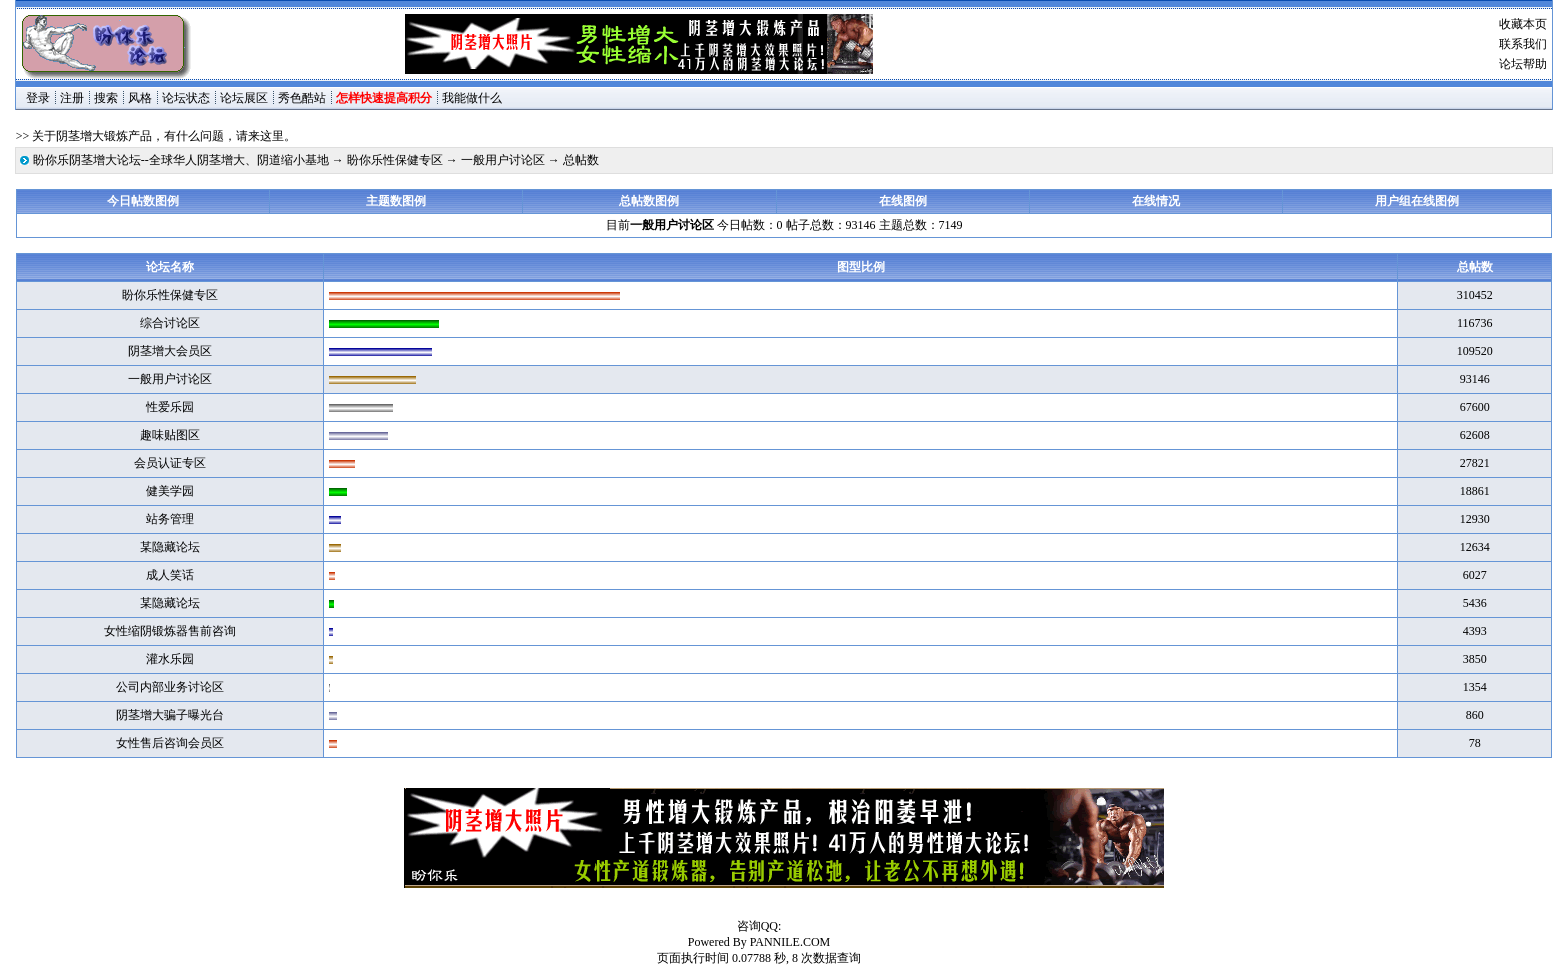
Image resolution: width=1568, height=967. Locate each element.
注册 (72, 98)
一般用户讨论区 (503, 160)
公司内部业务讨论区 (170, 687)
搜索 (106, 98)
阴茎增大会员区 (170, 351)
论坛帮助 (1523, 64)
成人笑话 (170, 575)
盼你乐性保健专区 (395, 160)
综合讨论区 (170, 323)
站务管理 (170, 519)
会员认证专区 (170, 463)
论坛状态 (186, 98)
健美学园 (170, 491)
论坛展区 (244, 98)
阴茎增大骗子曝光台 (170, 715)
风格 (140, 98)
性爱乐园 (170, 407)
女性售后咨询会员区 (170, 743)
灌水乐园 (170, 659)
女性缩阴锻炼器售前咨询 (170, 631)
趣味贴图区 (170, 435)
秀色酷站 (302, 98)
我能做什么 (472, 98)
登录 (38, 98)
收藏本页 (1523, 24)
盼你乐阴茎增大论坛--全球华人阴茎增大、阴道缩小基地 (181, 160)
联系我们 (1523, 44)
